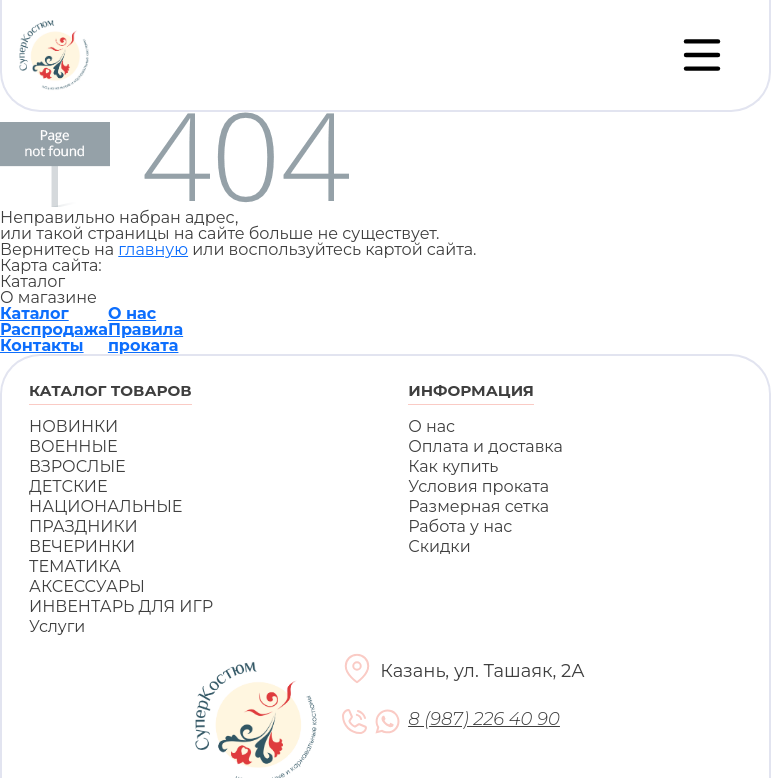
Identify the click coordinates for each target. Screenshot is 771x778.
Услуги (57, 626)
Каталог (34, 313)
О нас (132, 313)
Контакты (42, 345)
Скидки (439, 546)
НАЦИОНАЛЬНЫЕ (105, 506)
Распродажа (54, 329)
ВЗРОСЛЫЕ (77, 466)
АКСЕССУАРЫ (87, 586)
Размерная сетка (478, 506)
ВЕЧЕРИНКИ (82, 546)
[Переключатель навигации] (702, 55)
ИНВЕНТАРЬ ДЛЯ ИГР (121, 606)
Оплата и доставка (485, 446)
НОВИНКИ (73, 426)
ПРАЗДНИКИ (83, 526)
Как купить (453, 466)
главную (153, 249)
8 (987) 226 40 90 (483, 719)
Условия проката (478, 486)
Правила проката (145, 337)
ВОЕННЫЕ (73, 446)
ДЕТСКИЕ (68, 486)
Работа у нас (460, 526)
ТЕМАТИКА (75, 566)
